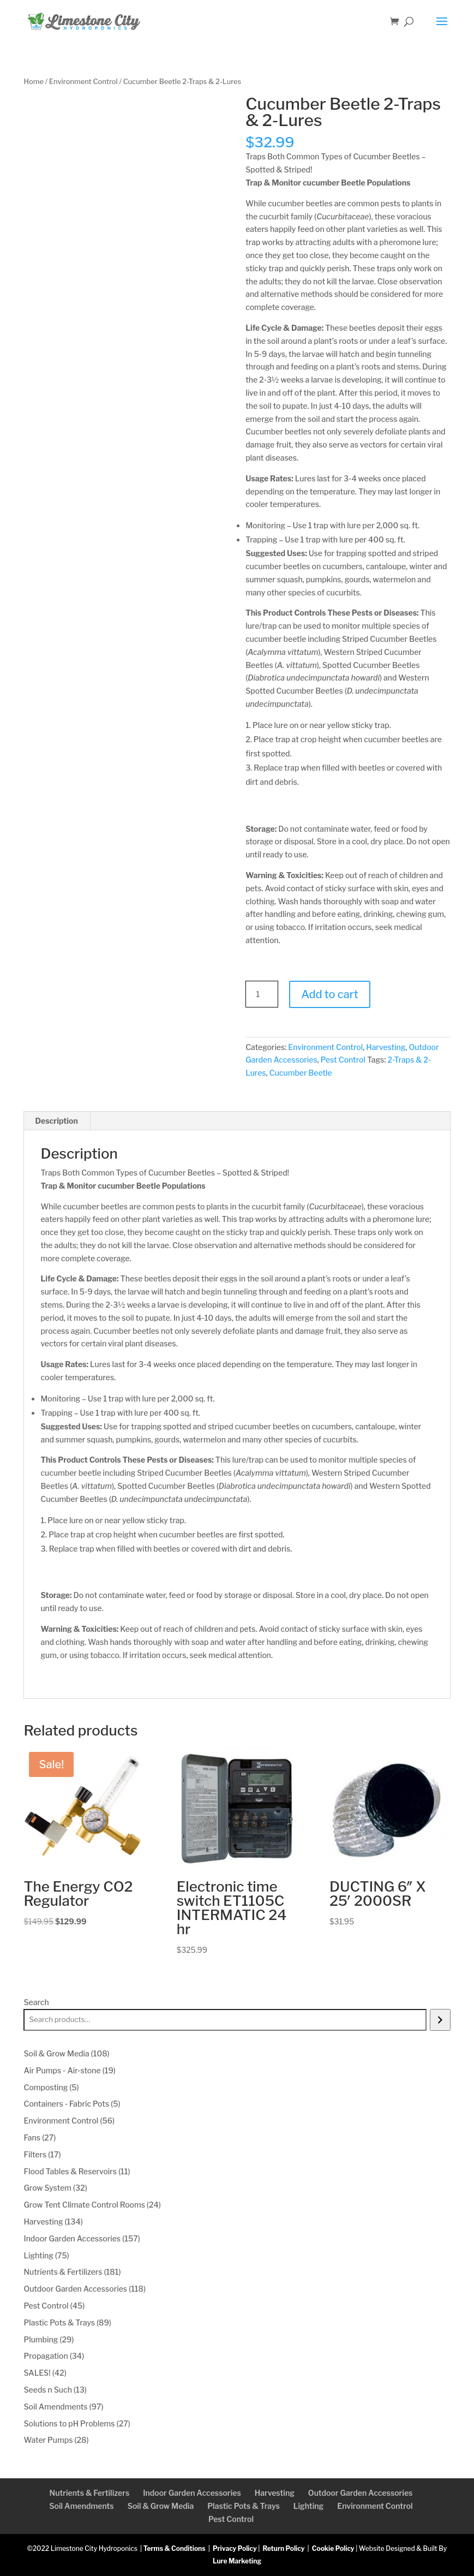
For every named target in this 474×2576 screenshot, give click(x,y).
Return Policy (283, 2548)
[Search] (440, 2020)
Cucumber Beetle (300, 1072)
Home (33, 81)
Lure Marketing (237, 2561)
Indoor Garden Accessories (192, 2492)
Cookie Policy (333, 2548)
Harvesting (385, 1047)
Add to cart (329, 994)
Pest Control (343, 1059)
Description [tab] (56, 1120)
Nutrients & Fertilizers (90, 2492)
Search (36, 2002)
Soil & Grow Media (161, 2506)
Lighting (308, 2506)
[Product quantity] (261, 994)
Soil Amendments (81, 2506)
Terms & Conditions (174, 2548)
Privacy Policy (235, 2548)
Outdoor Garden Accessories (360, 2492)
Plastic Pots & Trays (243, 2506)
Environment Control (83, 81)
